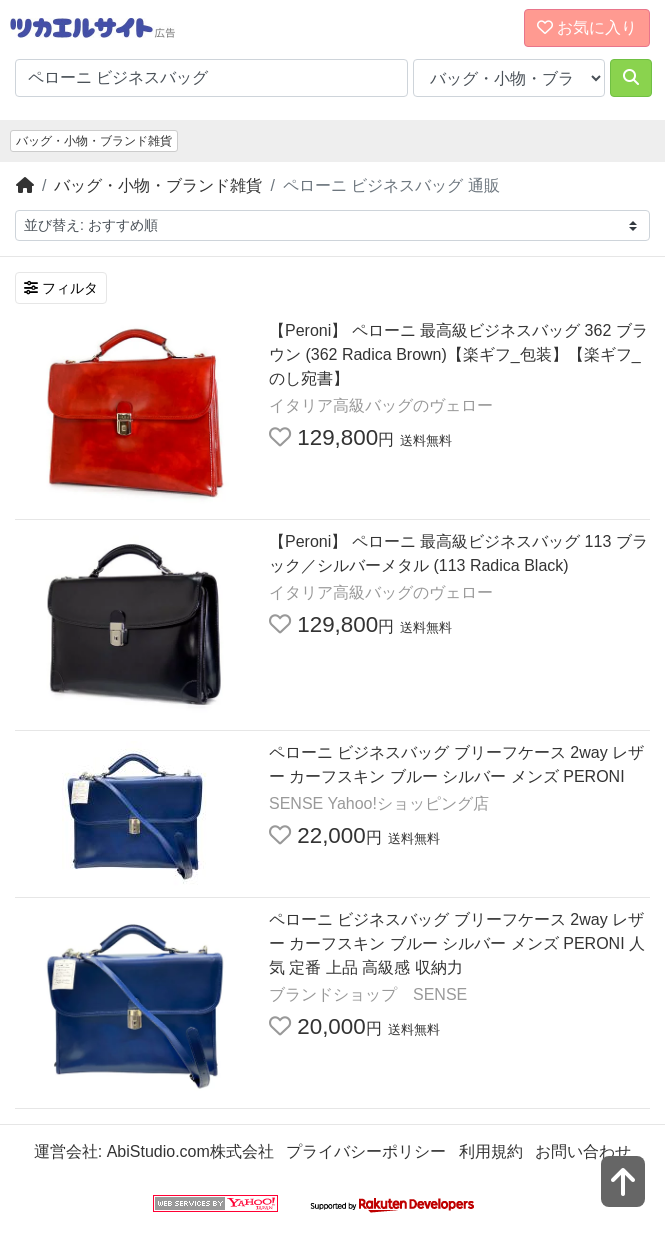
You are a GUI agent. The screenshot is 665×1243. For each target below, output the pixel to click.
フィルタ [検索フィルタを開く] (61, 288)
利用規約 (491, 1151)
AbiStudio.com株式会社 (190, 1151)
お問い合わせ (583, 1151)
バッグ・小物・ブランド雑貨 (94, 141)
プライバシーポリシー (366, 1151)
